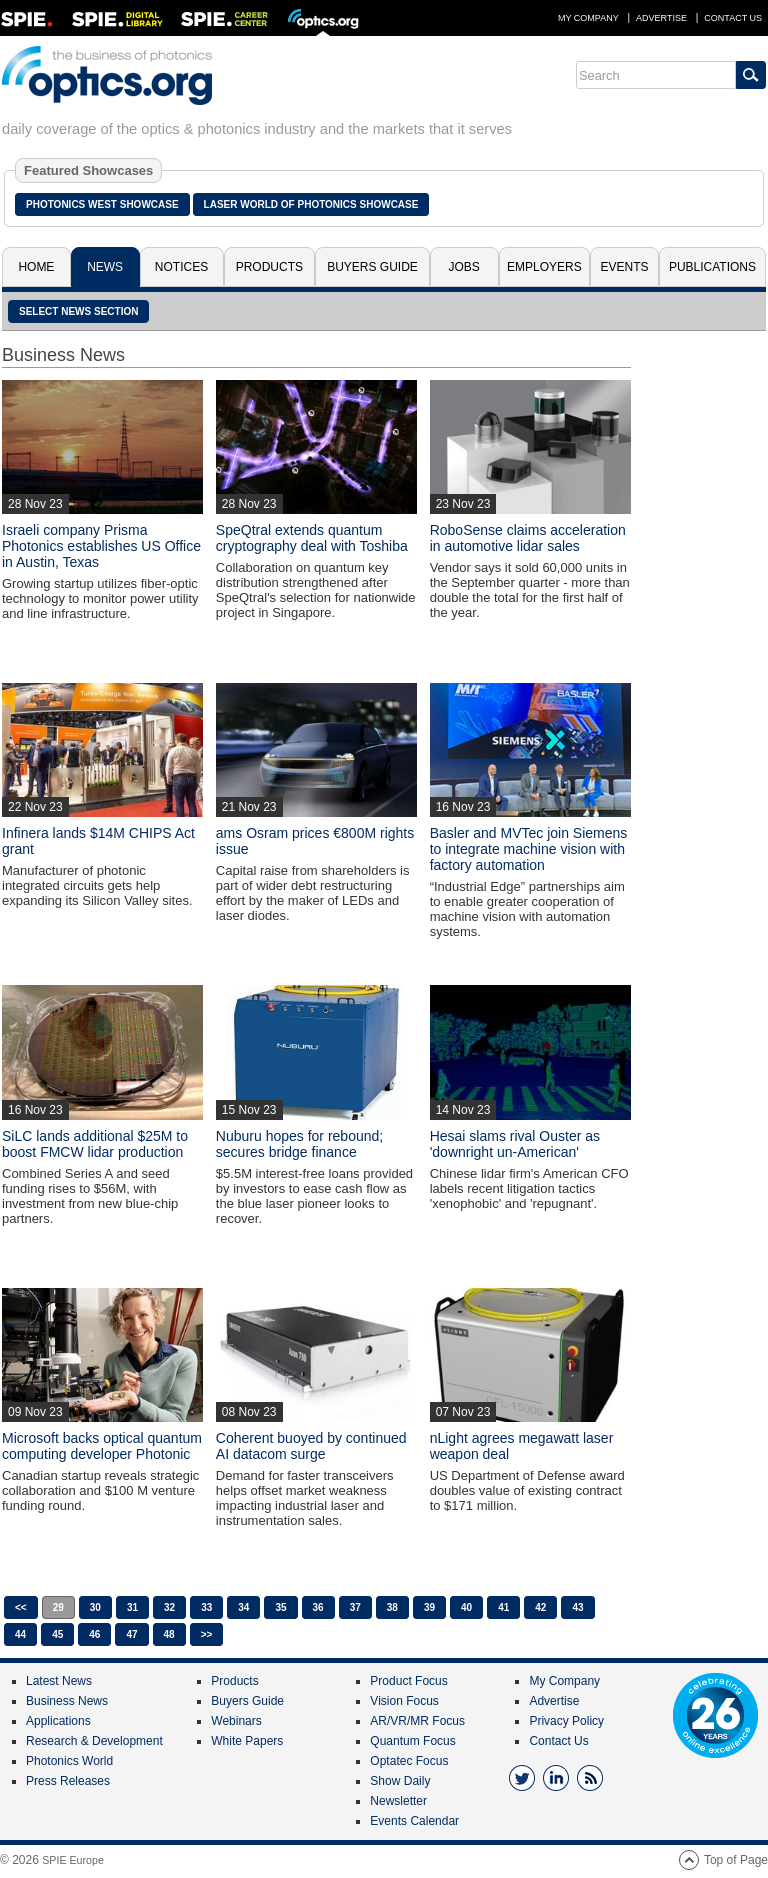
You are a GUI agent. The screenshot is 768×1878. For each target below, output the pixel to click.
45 (57, 1634)
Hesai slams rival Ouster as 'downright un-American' (515, 1144)
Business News (67, 1701)
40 (466, 1607)
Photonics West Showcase (102, 204)
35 (280, 1607)
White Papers (247, 1741)
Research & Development (94, 1741)
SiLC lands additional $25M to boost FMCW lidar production (95, 1144)
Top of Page (736, 1860)
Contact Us (733, 18)
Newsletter (398, 1801)
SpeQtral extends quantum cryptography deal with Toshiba (312, 538)
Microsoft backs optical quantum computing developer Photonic (102, 1446)
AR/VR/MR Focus (417, 1721)
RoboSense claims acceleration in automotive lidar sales (528, 538)
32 (169, 1607)
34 (243, 1607)
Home (36, 267)
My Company (588, 18)
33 (206, 1607)
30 (95, 1607)
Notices (181, 267)
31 (132, 1607)
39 (429, 1607)
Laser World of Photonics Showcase (311, 204)
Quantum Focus (412, 1741)
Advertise (661, 18)
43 (577, 1607)
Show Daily (400, 1781)
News (105, 267)
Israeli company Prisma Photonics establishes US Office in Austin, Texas (101, 546)
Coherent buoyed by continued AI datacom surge (311, 1446)
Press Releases (68, 1781)
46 (94, 1634)
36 (318, 1607)
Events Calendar (414, 1821)
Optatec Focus (409, 1761)
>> (207, 1634)
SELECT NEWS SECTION (78, 311)
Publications (712, 267)
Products (269, 267)
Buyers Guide (372, 267)
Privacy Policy (566, 1721)
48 (169, 1634)
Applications (58, 1721)
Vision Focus (404, 1701)
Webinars (236, 1721)
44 (20, 1634)
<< (21, 1607)
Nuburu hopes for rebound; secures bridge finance (299, 1144)
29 (58, 1607)
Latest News (59, 1681)
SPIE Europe (73, 1860)
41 (503, 1607)
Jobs (464, 267)
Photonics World (69, 1761)
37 (355, 1607)
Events (625, 267)
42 (540, 1607)
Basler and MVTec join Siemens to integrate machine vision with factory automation (529, 849)
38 (392, 1607)
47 (131, 1634)
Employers (544, 267)
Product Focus (408, 1681)
